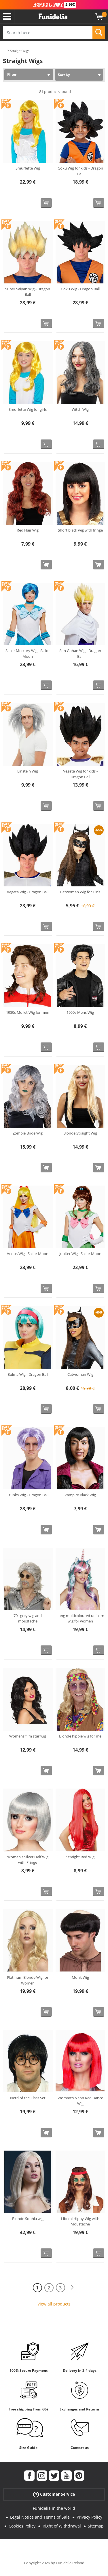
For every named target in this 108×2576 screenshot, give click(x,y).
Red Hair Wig (28, 530)
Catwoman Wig (80, 1374)
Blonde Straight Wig (80, 1133)
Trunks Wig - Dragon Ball (27, 1494)
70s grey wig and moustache (28, 1618)
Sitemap (96, 2526)
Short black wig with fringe (80, 530)
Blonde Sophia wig (27, 2218)
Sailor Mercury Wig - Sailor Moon (27, 653)
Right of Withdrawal (62, 2526)
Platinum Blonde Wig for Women (27, 1980)
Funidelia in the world (54, 2508)
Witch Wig (80, 409)
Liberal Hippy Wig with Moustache (80, 2221)
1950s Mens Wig (80, 1012)
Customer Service (54, 2494)
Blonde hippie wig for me (80, 1736)
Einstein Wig (27, 771)
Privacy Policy (89, 2517)
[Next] (72, 2287)
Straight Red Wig (80, 1856)
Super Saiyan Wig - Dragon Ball (27, 291)
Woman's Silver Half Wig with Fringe (27, 1859)
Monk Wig (80, 1977)
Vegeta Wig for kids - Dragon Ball (80, 773)
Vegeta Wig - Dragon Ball (27, 891)
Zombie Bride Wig (28, 1133)
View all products (54, 2304)
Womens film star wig (27, 1736)
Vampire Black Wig (80, 1494)
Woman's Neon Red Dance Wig (80, 2100)
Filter (11, 74)
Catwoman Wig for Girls (80, 891)
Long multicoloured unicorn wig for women (80, 1618)
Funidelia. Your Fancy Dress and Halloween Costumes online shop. (53, 16)
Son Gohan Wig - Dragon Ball (80, 653)
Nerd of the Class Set (28, 2097)
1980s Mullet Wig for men (27, 1012)
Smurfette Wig (28, 168)
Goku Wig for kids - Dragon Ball (80, 171)
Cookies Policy (22, 2526)
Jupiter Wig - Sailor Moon (80, 1253)
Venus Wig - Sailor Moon (27, 1253)
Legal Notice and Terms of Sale (40, 2517)
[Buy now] (46, 203)
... (4, 51)
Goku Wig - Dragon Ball (80, 288)
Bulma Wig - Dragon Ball (27, 1374)
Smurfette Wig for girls (28, 409)
